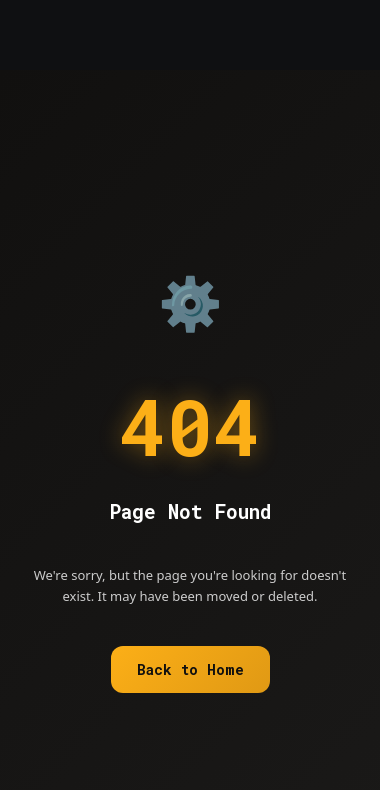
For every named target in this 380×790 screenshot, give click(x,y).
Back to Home (190, 669)
